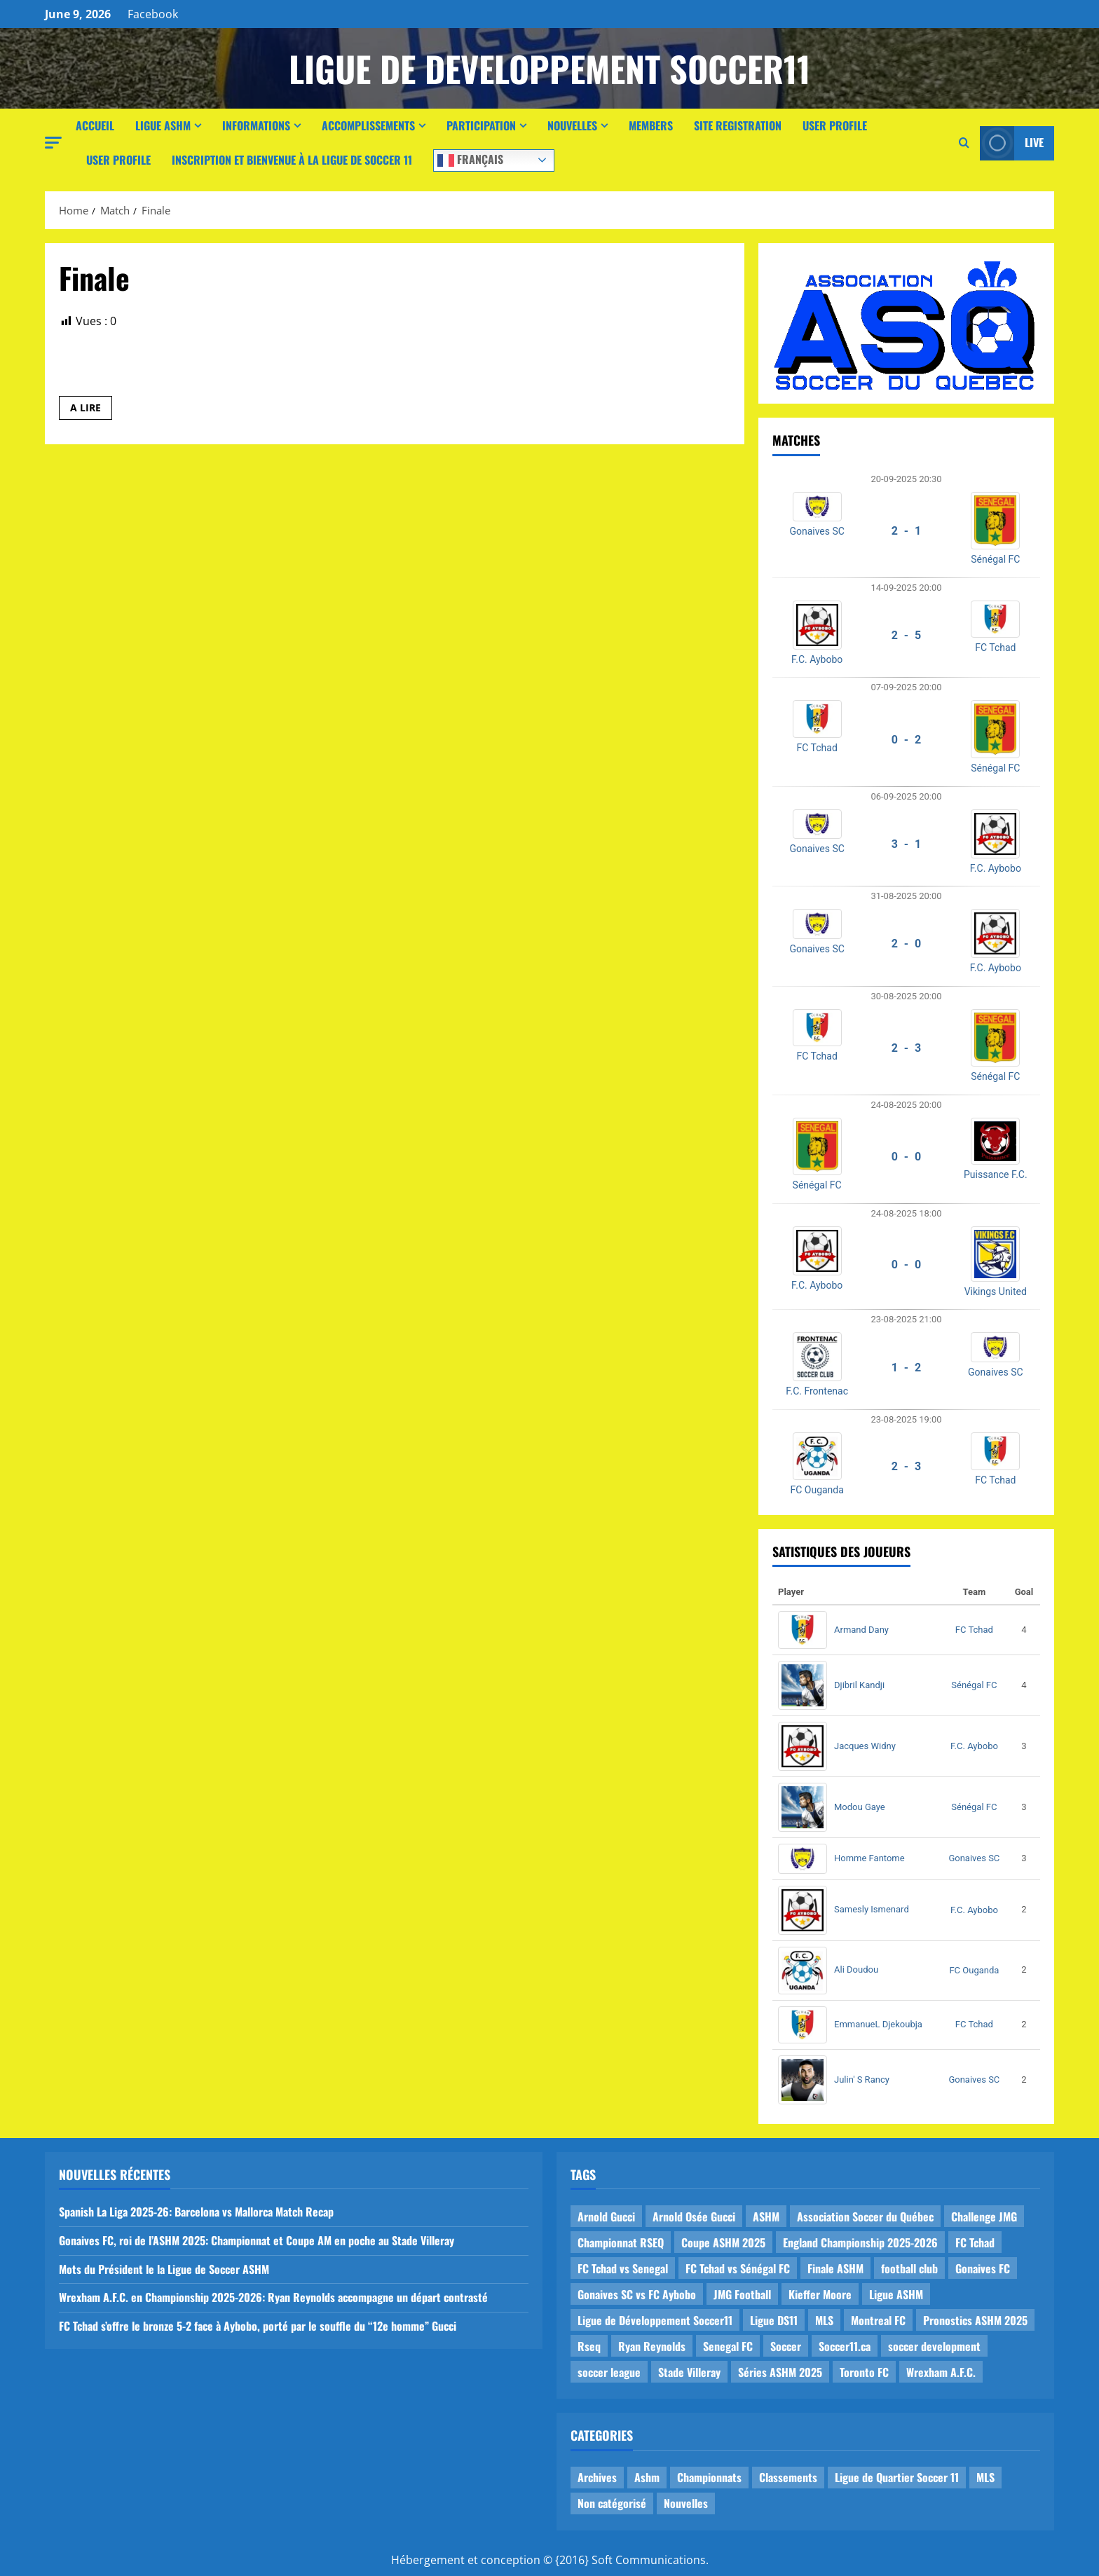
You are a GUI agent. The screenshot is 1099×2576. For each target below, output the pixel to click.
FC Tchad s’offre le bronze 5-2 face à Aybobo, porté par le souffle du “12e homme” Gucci (257, 2325)
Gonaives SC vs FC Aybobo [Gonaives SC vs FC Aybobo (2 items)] (637, 2294)
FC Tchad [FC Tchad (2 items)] (975, 2242)
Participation (481, 125)
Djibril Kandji (859, 1685)
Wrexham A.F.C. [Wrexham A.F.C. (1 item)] (941, 2372)
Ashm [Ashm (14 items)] (647, 2477)
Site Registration (737, 125)
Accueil (95, 125)
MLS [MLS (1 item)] (824, 2320)
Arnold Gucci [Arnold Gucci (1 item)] (606, 2216)
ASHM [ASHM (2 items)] (766, 2216)
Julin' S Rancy (861, 2079)
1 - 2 (907, 1367)
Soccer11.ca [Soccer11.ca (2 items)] (845, 2346)
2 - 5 (907, 635)
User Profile (835, 125)
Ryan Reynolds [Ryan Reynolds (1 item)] (651, 2346)
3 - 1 (907, 844)
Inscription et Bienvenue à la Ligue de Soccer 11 (292, 159)
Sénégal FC (995, 559)
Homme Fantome (869, 1858)
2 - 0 (907, 943)
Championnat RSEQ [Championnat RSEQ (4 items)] (621, 2242)
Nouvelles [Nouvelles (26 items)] (686, 2503)
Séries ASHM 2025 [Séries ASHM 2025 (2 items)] (780, 2372)
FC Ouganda (816, 1489)
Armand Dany (861, 1629)
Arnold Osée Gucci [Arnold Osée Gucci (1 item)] (694, 2216)
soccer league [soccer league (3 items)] (609, 2372)
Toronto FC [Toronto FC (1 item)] (864, 2372)
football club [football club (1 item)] (909, 2268)
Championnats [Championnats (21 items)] (709, 2477)
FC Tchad (995, 647)
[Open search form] (964, 143)
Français (470, 159)
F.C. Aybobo (816, 659)
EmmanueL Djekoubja (878, 2024)
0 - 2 (907, 739)
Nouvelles (572, 125)
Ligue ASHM (163, 125)
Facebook (153, 14)
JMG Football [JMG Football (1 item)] (742, 2294)
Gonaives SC (817, 531)
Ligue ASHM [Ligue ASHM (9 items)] (896, 2294)
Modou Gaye (859, 1807)
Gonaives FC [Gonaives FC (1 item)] (982, 2268)
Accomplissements (368, 125)
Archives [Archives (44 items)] (597, 2477)
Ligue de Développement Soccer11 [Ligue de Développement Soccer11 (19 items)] (655, 2320)
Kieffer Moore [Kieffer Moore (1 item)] (820, 2294)
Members (651, 125)
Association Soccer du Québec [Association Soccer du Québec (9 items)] (865, 2216)
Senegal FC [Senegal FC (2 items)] (728, 2346)
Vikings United (995, 1291)
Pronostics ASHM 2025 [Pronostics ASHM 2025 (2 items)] (975, 2320)
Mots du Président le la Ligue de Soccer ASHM (164, 2269)
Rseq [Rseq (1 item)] (589, 2346)
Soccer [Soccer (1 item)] (785, 2346)
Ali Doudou (856, 1969)
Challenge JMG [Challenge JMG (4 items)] (984, 2216)
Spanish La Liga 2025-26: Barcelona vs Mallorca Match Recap (196, 2211)
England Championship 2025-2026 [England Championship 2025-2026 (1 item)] (860, 2242)
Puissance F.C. (996, 1174)
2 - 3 (907, 1048)
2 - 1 (907, 530)
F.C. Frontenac (817, 1391)
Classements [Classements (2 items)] (788, 2477)
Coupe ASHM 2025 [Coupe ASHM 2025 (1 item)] (723, 2242)
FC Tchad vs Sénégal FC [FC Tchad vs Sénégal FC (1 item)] (737, 2268)
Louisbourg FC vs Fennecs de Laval (175, 369)
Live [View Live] (1012, 143)
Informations (256, 125)
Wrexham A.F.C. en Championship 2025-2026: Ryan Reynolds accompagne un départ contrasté (273, 2297)
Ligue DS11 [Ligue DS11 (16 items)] (774, 2320)
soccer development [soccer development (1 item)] (934, 2346)
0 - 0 (907, 1156)
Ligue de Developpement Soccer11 (549, 68)
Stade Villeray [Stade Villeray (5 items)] (689, 2372)
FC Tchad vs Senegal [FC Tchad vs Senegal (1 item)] (623, 2268)
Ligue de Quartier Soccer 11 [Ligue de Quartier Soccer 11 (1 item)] (897, 2477)
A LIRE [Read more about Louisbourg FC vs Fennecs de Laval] (91, 410)
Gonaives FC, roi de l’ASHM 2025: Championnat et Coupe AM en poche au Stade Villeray (256, 2240)
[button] (53, 143)
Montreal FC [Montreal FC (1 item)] (878, 2320)
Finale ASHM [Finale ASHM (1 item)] (835, 2268)
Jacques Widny (865, 1746)
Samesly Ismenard (871, 1909)
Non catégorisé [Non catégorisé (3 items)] (612, 2503)
